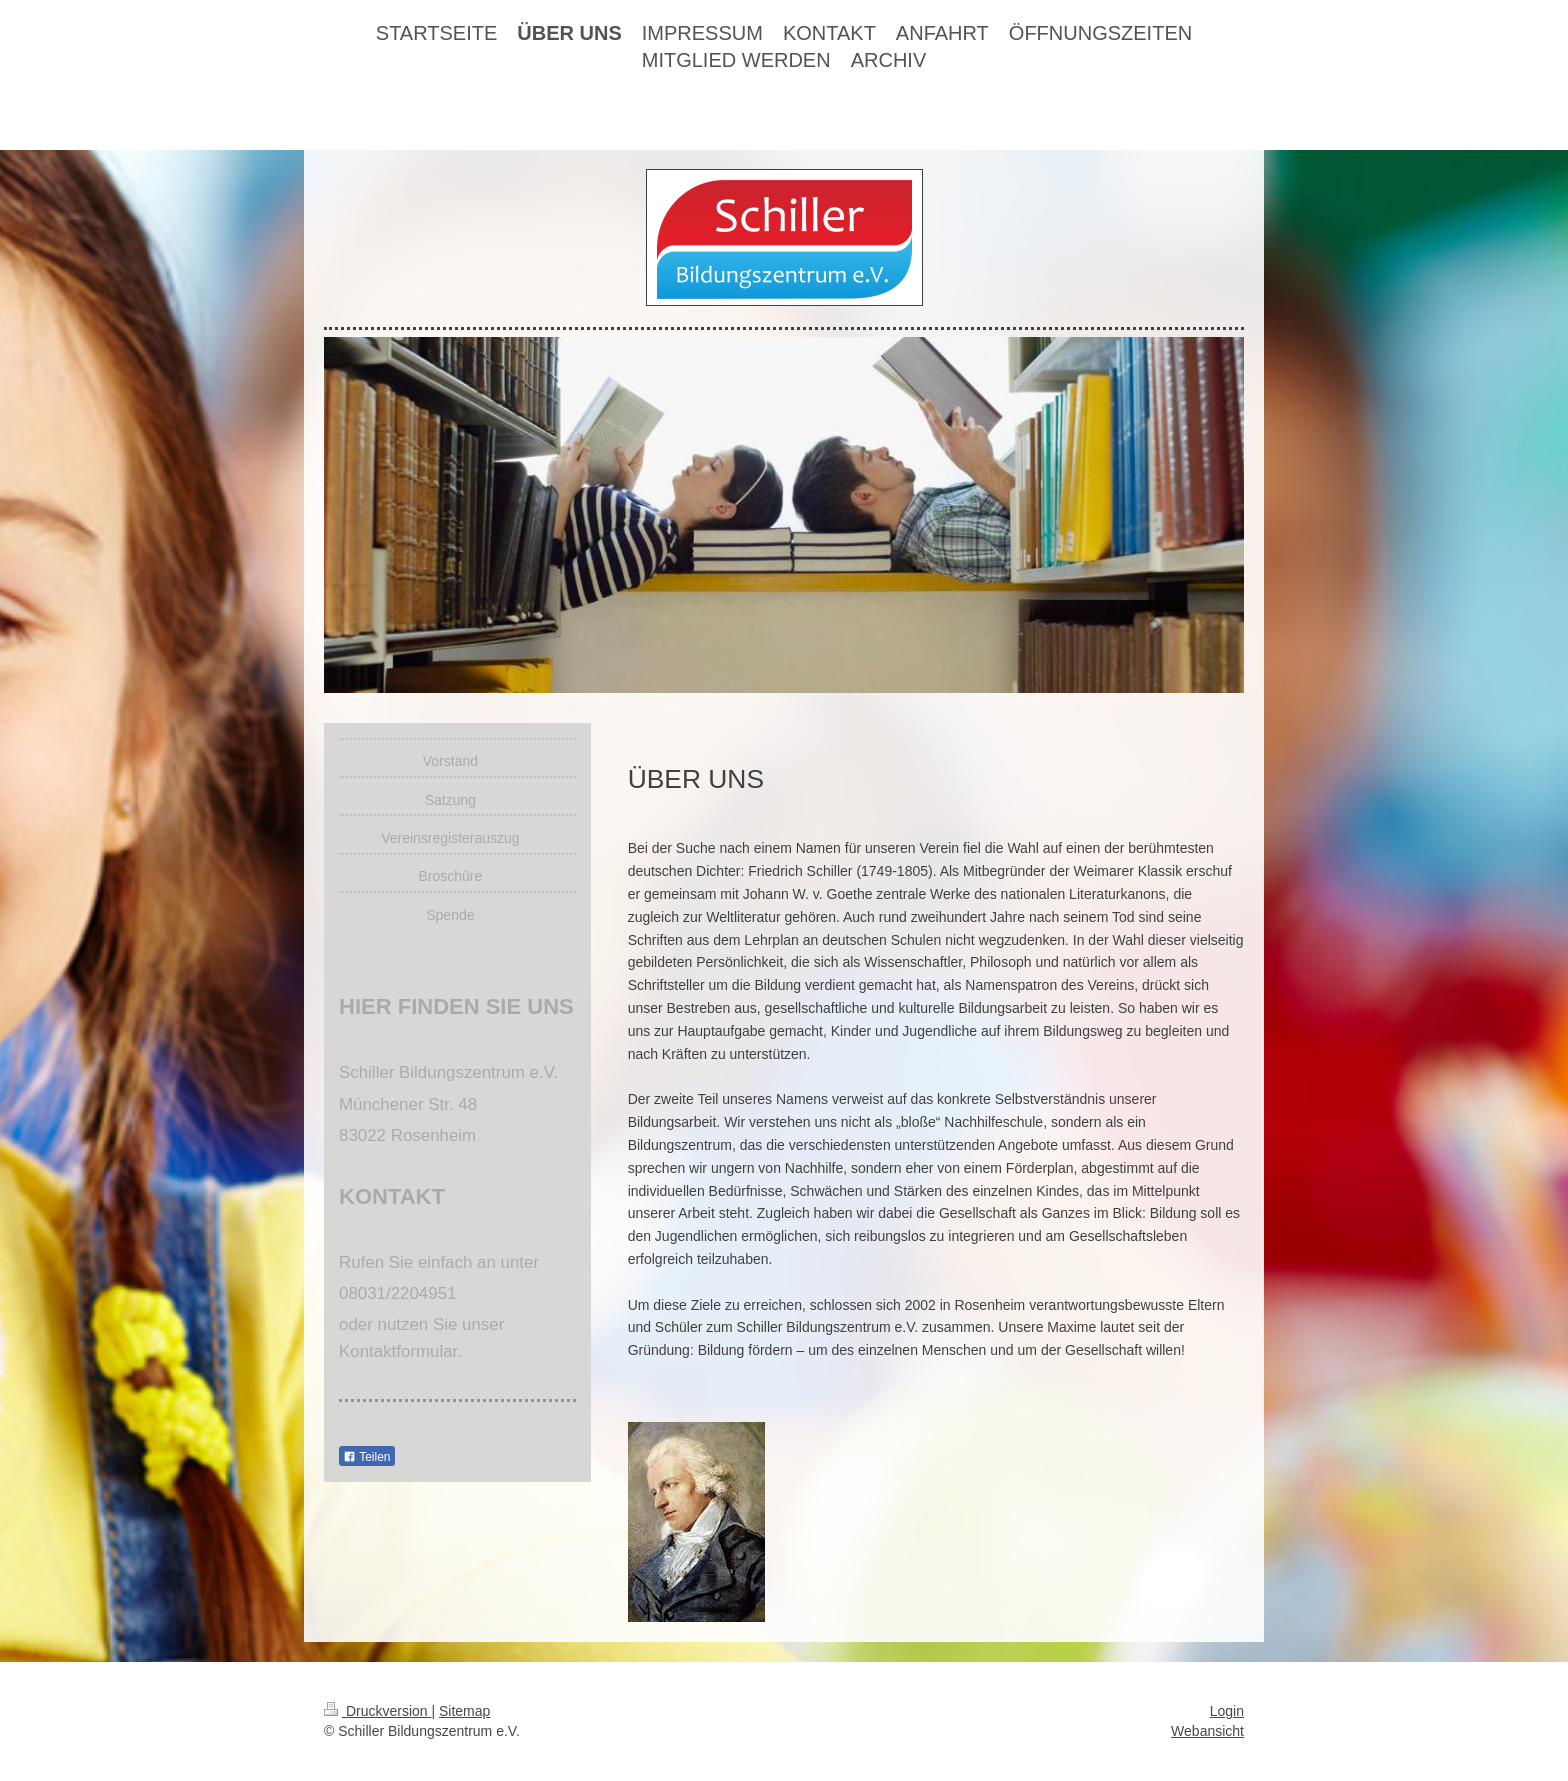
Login (1227, 1711)
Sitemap (464, 1711)
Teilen (366, 1457)
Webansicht (1207, 1731)
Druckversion (377, 1711)
